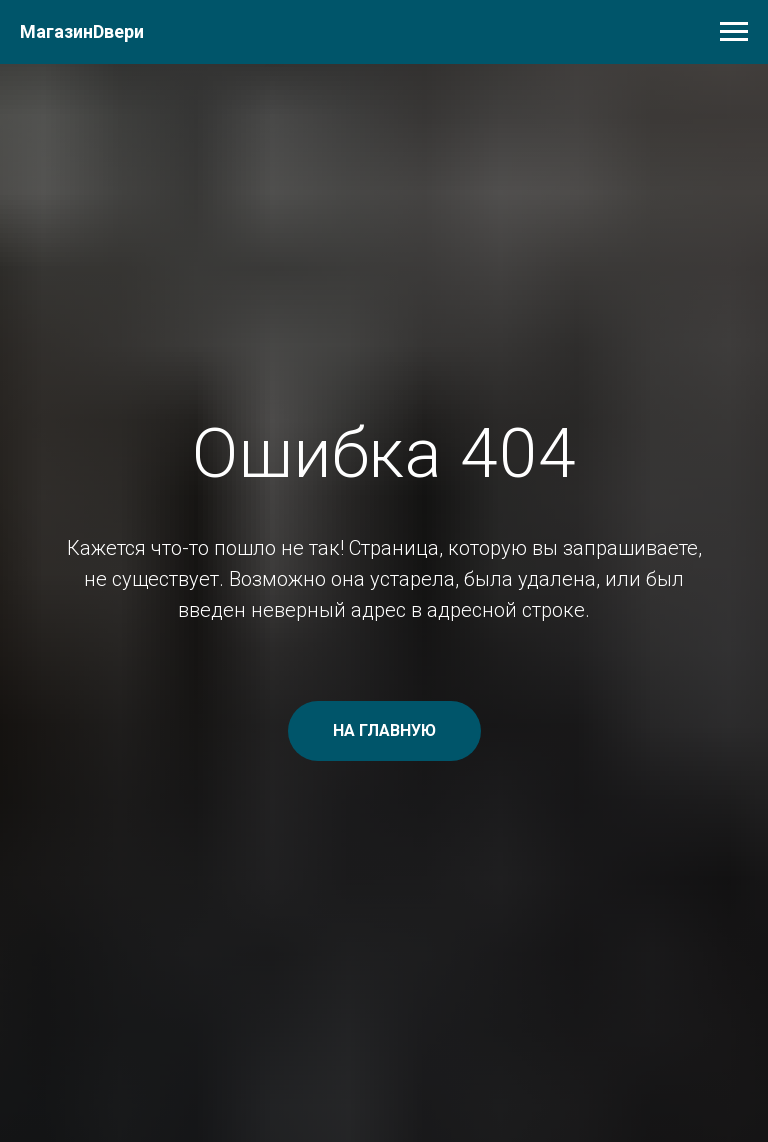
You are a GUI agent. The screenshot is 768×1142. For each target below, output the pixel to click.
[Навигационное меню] (734, 32)
